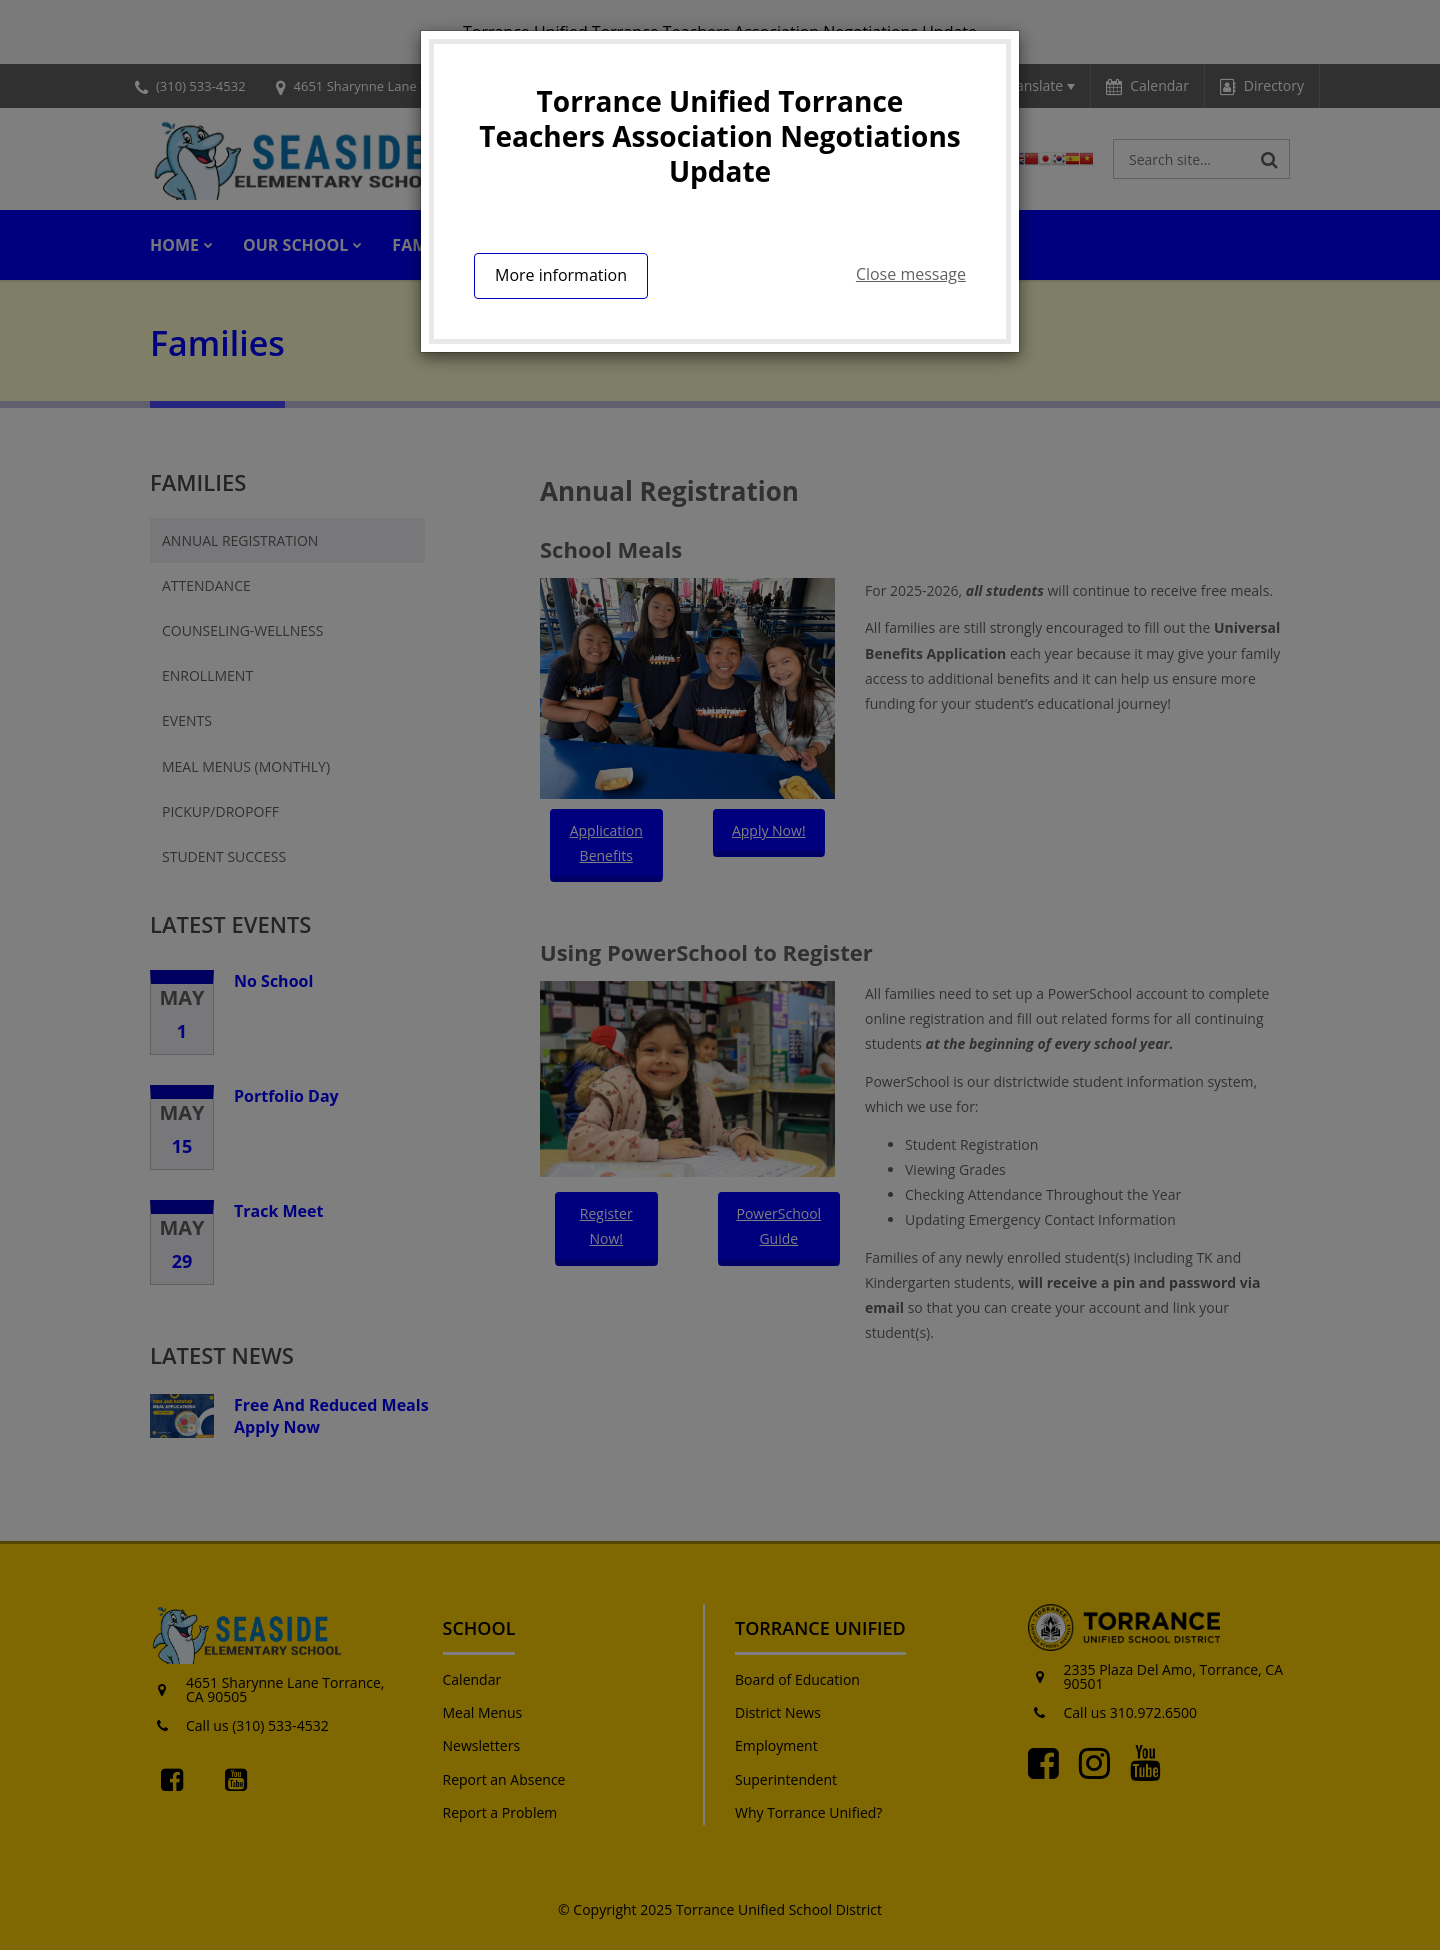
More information (561, 275)
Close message (911, 274)
